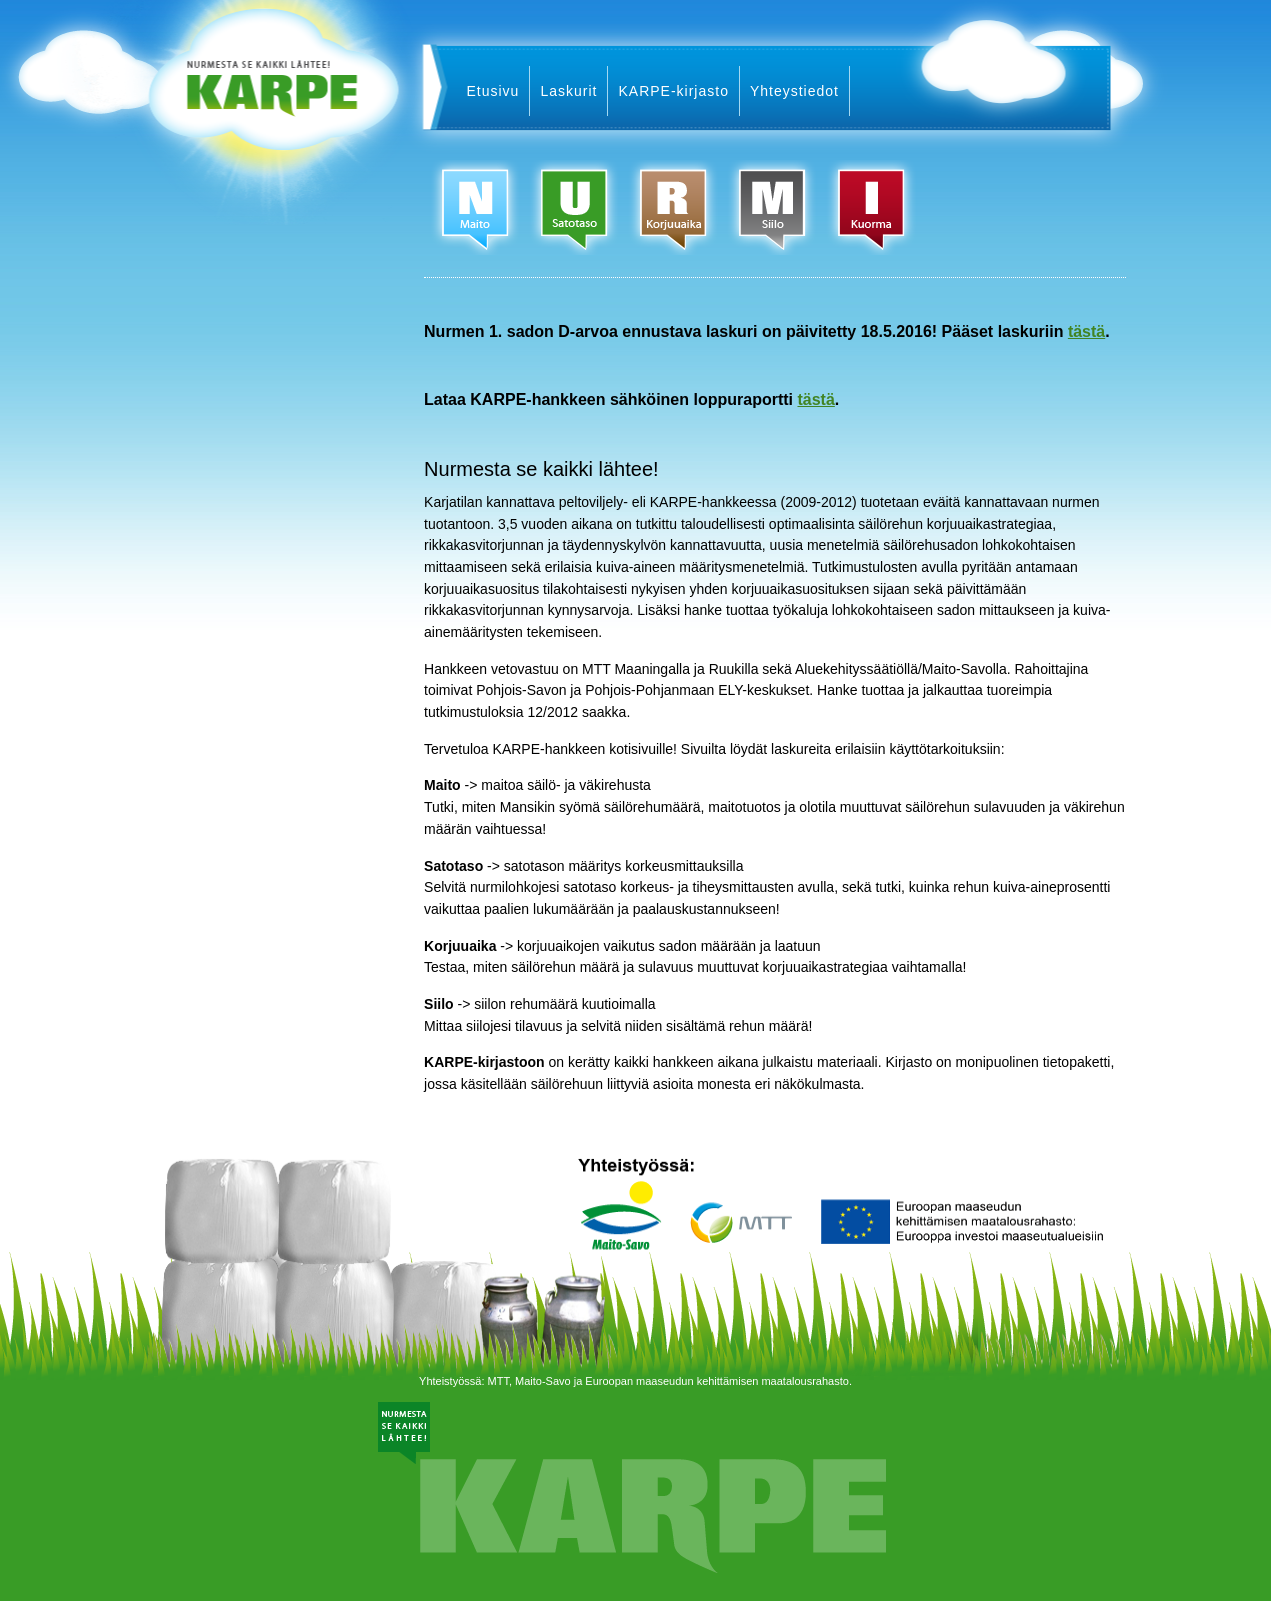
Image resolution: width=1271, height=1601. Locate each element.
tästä (1086, 331)
